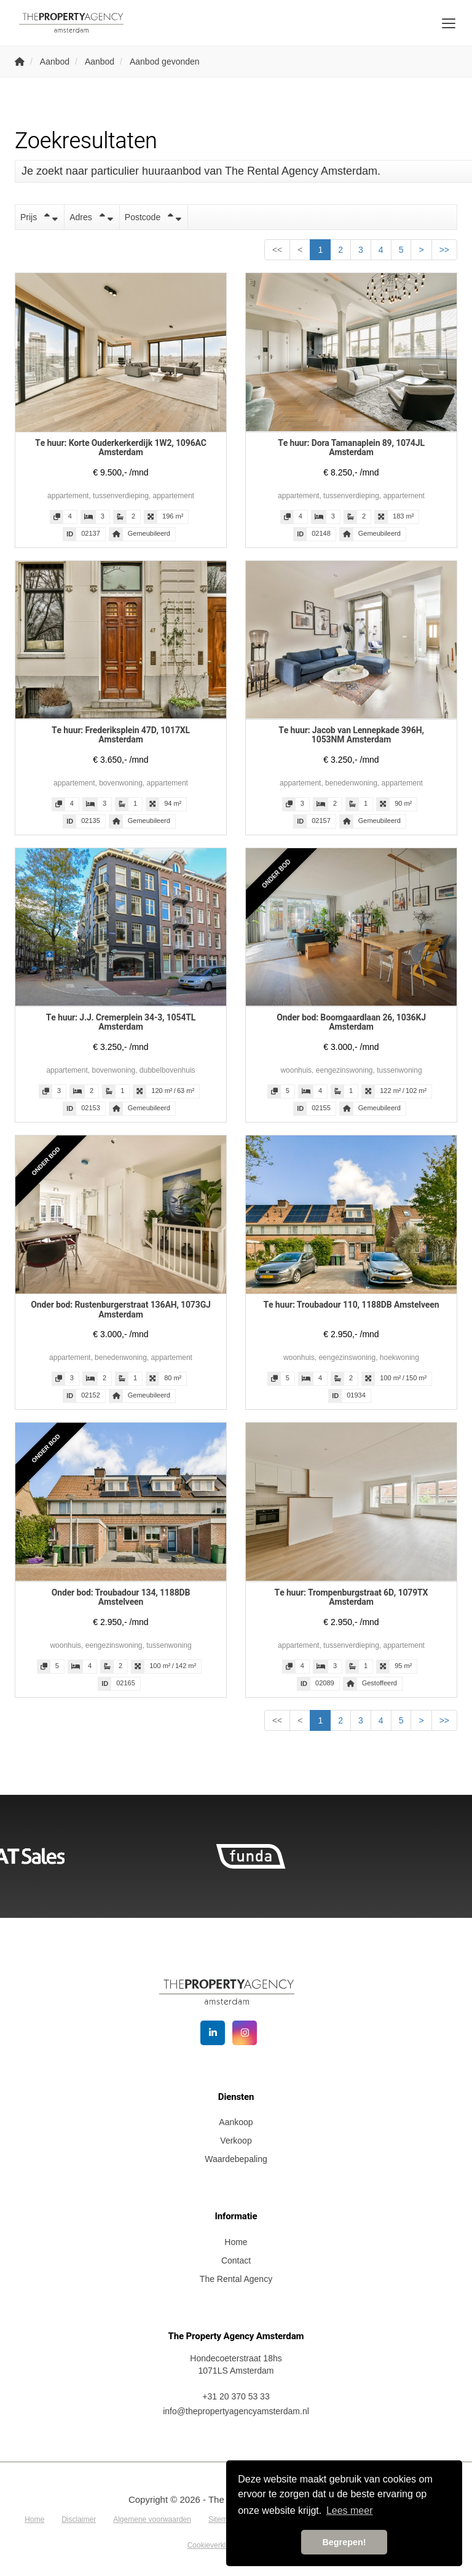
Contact (236, 2260)
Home (235, 2242)
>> (444, 250)
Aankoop (236, 2122)
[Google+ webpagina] (244, 2033)
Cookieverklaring (214, 2545)
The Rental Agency (236, 2279)
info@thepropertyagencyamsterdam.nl (236, 2411)
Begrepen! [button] (344, 2542)
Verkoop (235, 2140)
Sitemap (221, 2519)
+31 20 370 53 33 (235, 2396)
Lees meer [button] (349, 2510)
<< (277, 250)
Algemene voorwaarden (152, 2519)
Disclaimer (78, 2519)
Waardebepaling (236, 2159)
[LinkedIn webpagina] (212, 2033)
